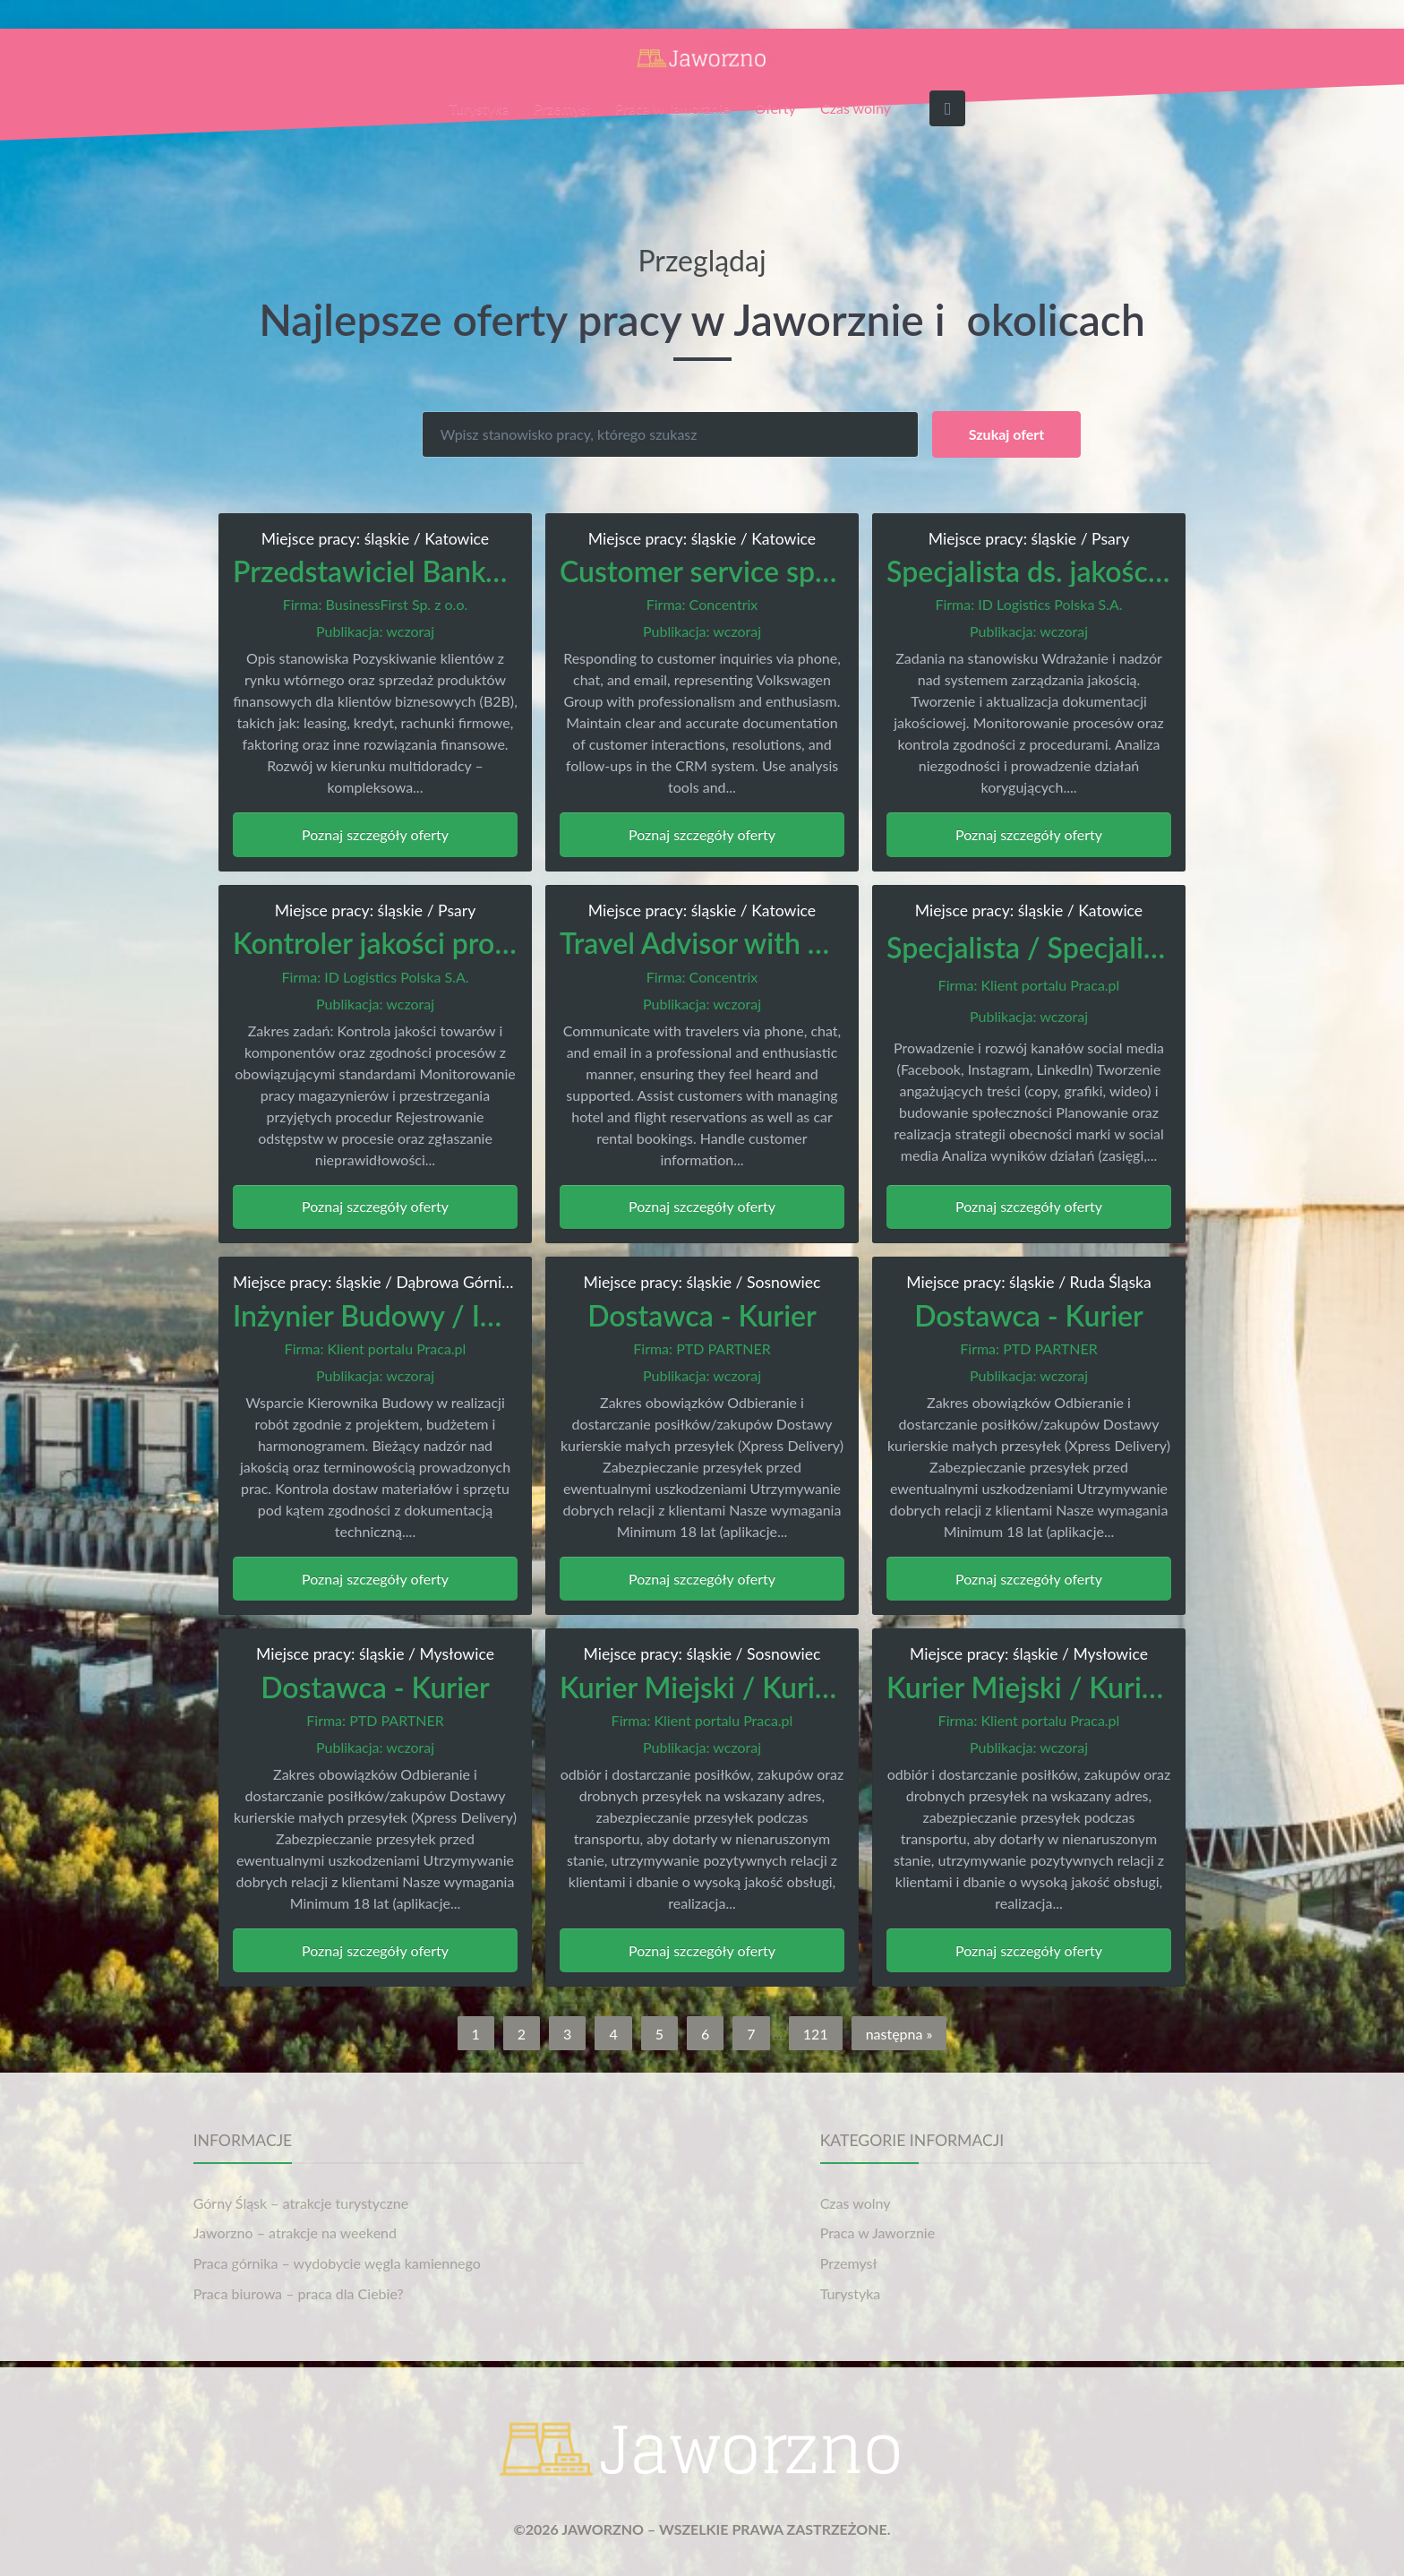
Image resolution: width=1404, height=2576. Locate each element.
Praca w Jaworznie (672, 107)
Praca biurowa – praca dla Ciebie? (298, 2293)
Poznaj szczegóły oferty (375, 834)
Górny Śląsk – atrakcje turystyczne (300, 2202)
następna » (899, 2032)
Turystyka (479, 107)
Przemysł (562, 107)
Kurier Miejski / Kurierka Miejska (767, 1687)
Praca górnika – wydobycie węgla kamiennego (337, 2262)
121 (815, 2032)
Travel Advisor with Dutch (723, 942)
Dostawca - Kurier (702, 1315)
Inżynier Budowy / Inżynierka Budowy (473, 1315)
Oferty (775, 107)
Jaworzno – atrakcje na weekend (295, 2232)
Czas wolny (855, 107)
